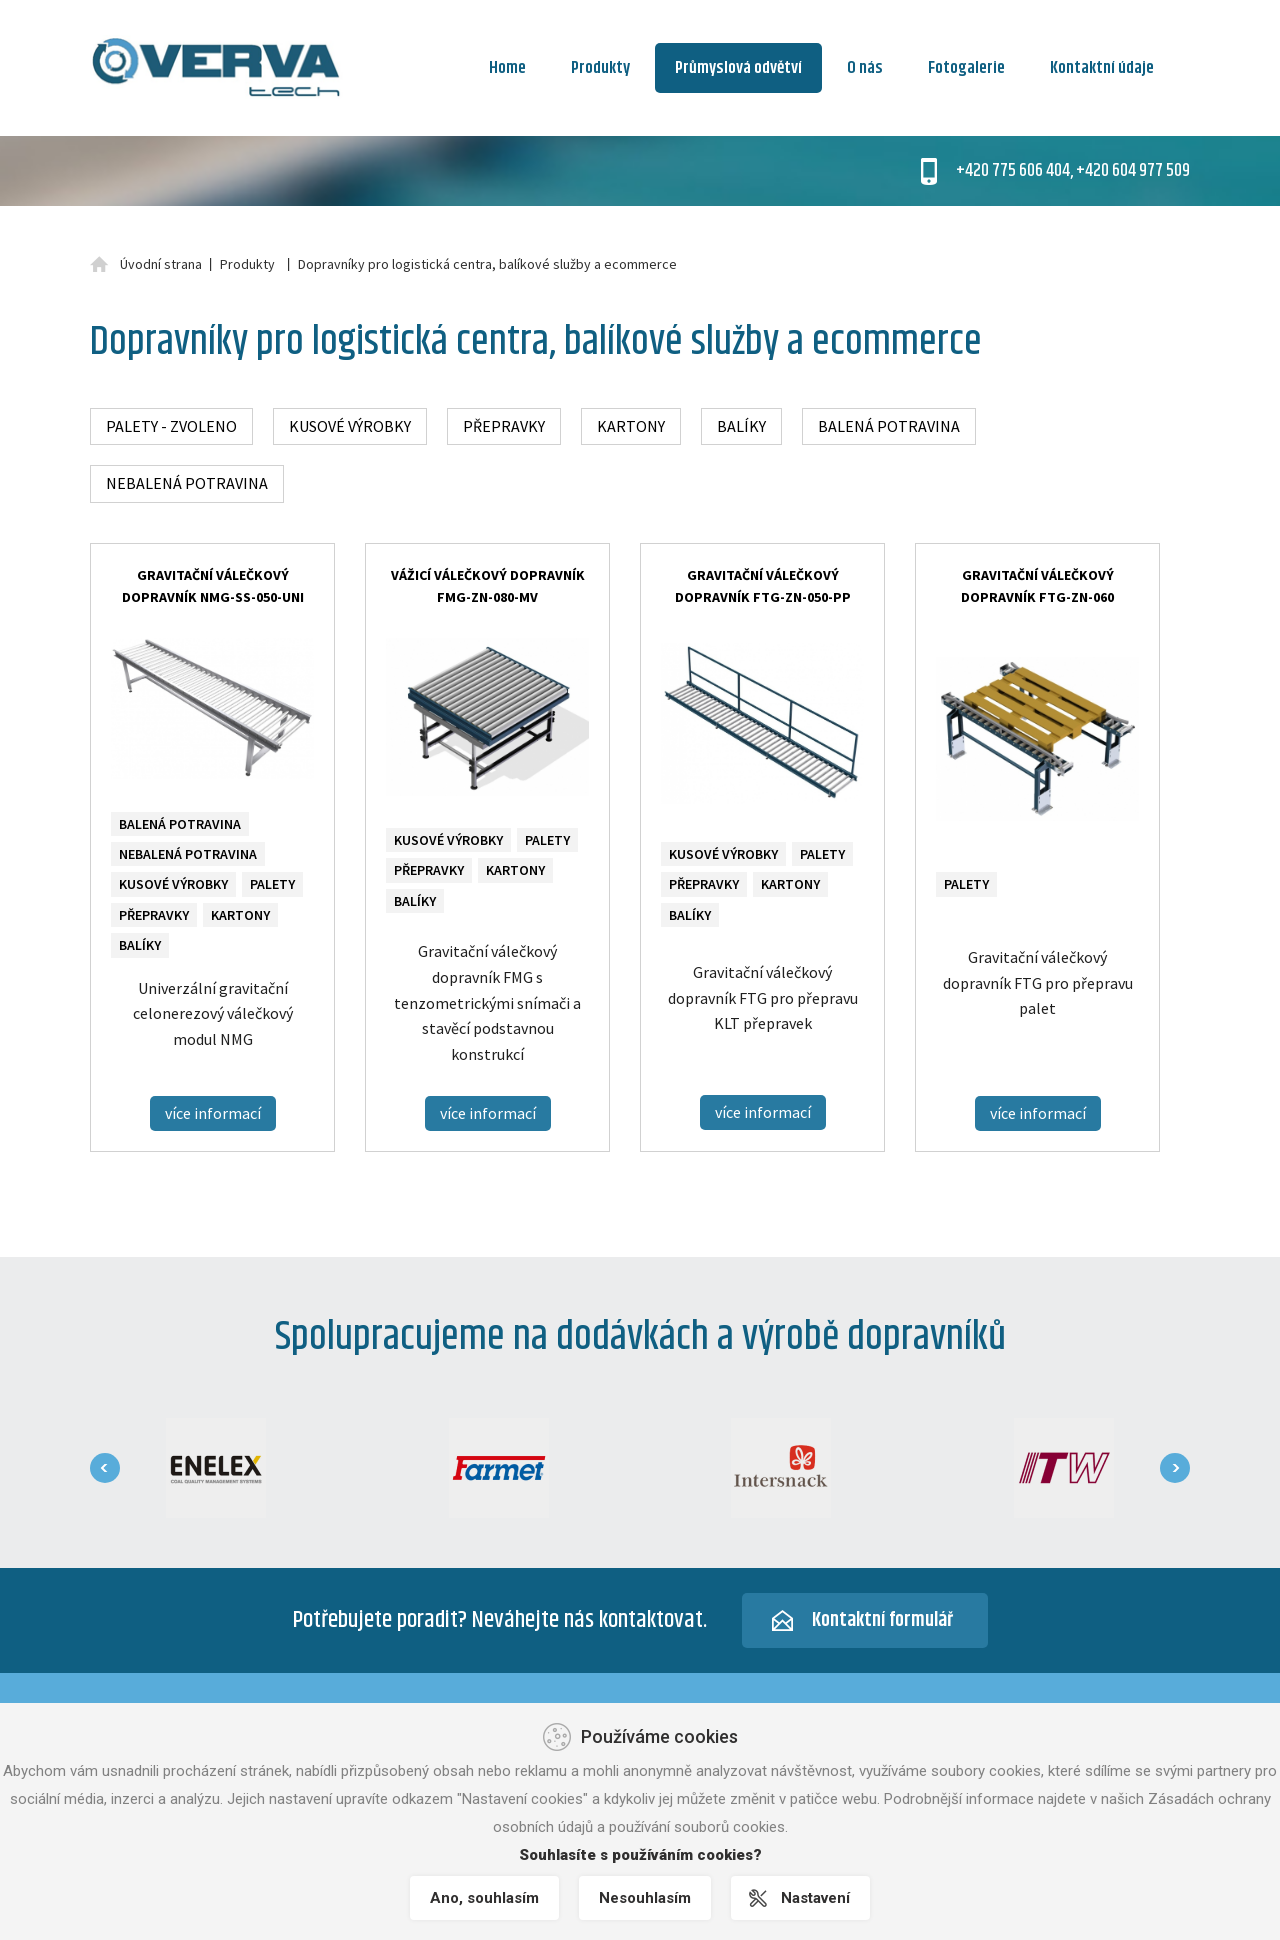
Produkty (600, 68)
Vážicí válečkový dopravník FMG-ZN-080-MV (488, 586)
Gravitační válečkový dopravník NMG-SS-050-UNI (213, 586)
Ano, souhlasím (484, 1898)
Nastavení (815, 1898)
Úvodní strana (161, 264)
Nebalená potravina (187, 483)
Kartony (631, 426)
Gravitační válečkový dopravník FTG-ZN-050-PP (763, 586)
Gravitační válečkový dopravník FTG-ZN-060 (1037, 586)
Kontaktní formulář (882, 1620)
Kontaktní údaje (1102, 68)
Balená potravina (889, 426)
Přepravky (504, 426)
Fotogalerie (966, 68)
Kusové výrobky (350, 426)
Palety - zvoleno (171, 426)
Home (507, 68)
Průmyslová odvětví (738, 68)
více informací (213, 1113)
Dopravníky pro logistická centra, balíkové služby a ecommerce (487, 264)
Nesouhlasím (645, 1898)
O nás (865, 68)
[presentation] (105, 1468)
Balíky (741, 426)
